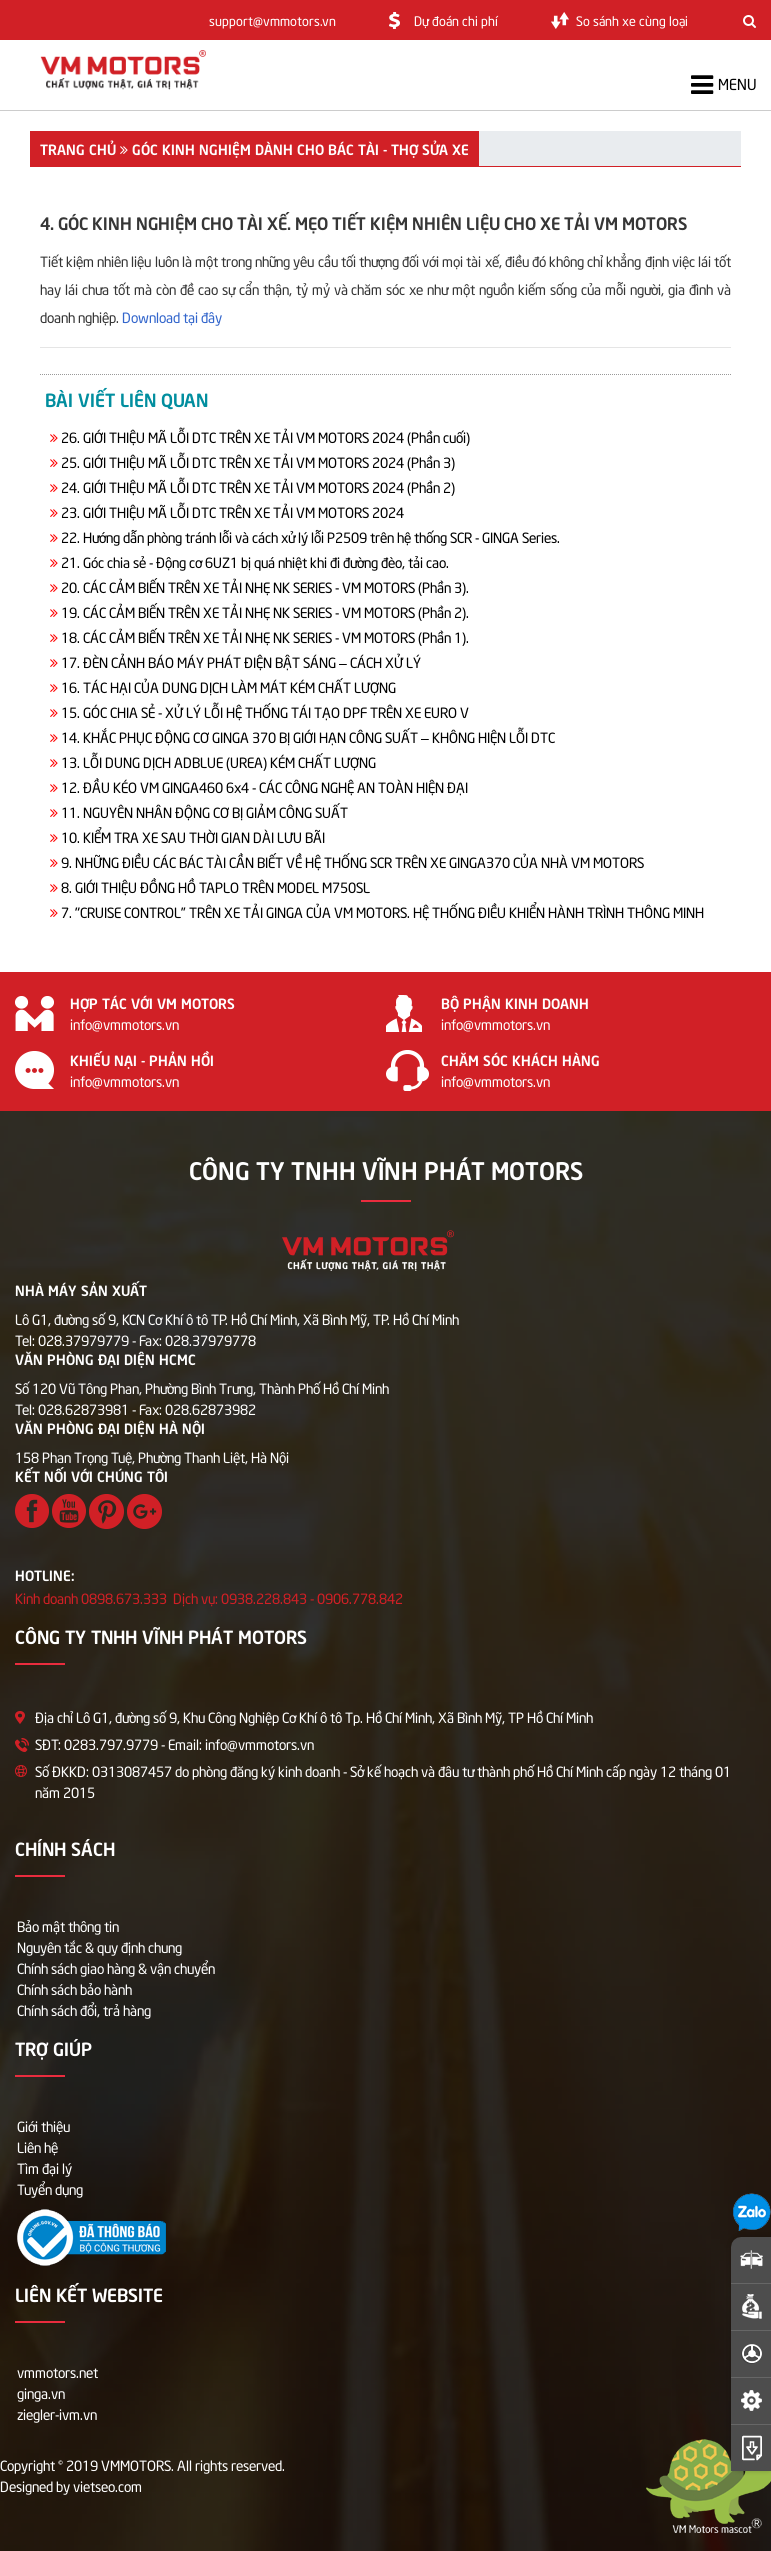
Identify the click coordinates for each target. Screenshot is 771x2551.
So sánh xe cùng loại (632, 20)
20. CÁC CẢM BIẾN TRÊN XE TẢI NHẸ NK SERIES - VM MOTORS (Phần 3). (265, 586)
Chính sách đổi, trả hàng (84, 2009)
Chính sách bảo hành (74, 1988)
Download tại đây (172, 316)
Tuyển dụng (50, 2188)
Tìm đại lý (44, 2167)
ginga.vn (41, 2392)
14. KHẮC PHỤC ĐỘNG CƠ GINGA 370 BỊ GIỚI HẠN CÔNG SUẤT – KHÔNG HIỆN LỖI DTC (308, 736)
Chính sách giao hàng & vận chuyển (116, 1967)
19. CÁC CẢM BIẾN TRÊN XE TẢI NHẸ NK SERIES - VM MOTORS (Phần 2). (265, 611)
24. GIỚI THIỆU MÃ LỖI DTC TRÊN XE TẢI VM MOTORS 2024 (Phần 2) (258, 486)
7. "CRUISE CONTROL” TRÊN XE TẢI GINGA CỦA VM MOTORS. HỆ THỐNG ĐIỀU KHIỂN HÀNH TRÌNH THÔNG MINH (382, 911)
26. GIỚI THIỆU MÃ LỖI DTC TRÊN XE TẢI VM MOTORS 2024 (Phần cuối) (265, 436)
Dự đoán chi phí (456, 20)
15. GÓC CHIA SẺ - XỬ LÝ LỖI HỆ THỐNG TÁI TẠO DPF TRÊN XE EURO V (265, 711)
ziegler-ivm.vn (57, 2413)
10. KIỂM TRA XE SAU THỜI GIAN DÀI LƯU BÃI (193, 836)
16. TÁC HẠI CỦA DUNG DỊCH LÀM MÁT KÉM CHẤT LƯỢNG (228, 686)
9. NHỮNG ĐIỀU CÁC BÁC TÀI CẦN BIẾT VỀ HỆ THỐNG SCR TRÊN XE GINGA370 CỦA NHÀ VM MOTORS (352, 861)
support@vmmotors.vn (272, 20)
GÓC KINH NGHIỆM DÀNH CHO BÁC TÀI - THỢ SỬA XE (300, 148)
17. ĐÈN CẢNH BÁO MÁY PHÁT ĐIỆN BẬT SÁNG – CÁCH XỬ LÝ (241, 661)
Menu (723, 85)
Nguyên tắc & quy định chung (99, 1946)
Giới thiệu (43, 2125)
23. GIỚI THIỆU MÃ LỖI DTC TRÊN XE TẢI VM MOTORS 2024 (232, 511)
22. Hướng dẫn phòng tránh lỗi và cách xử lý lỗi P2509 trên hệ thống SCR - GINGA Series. (310, 536)
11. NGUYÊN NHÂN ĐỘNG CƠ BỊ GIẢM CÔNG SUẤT (204, 811)
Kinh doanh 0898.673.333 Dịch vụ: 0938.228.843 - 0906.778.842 (209, 1597)
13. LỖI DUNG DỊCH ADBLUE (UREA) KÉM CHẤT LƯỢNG (218, 761)
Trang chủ (78, 148)
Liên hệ (37, 2146)
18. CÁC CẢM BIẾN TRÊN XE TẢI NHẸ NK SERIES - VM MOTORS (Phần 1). (265, 636)
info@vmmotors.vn (124, 1023)
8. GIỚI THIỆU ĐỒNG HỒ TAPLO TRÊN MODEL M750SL (215, 886)
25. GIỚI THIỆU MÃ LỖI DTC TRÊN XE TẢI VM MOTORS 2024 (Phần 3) (258, 461)
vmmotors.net (57, 2371)
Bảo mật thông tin (68, 1925)
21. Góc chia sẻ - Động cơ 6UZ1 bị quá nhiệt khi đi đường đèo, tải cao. (255, 561)
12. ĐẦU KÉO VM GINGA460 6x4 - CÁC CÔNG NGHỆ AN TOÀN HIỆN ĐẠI (264, 786)
